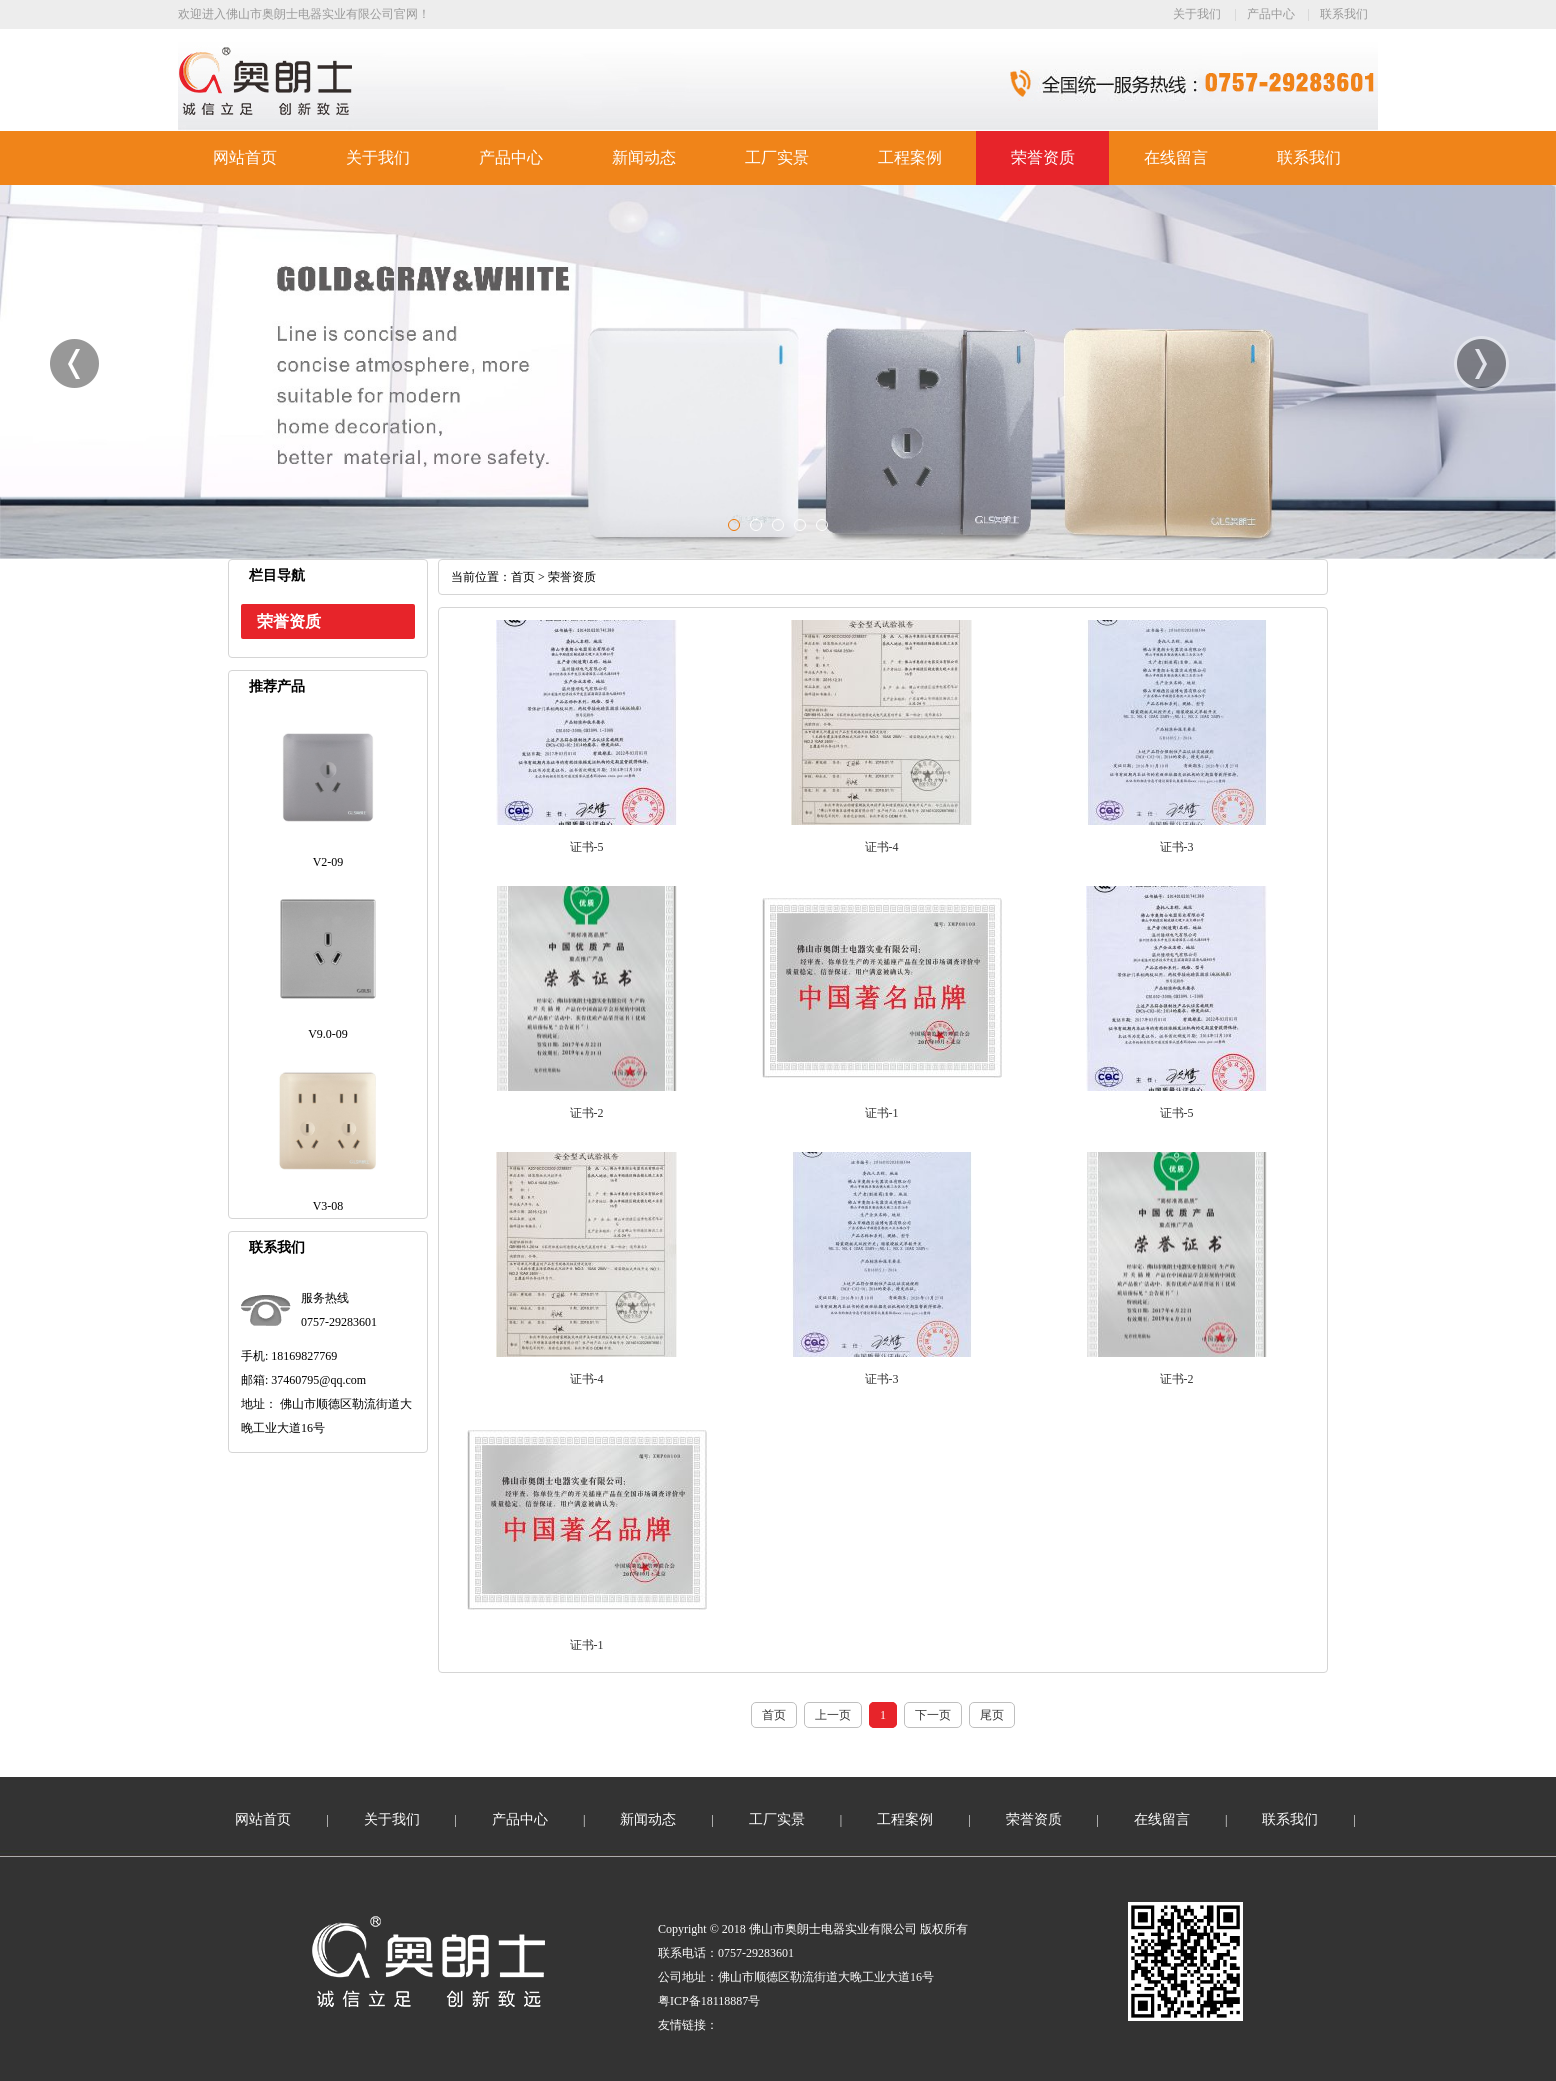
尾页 (992, 1715)
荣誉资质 (1043, 157)
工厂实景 (777, 157)
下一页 (933, 1715)
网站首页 (245, 157)
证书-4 (882, 847)
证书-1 (882, 1113)
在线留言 (1176, 157)
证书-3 (1177, 847)
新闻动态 (644, 157)
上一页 (833, 1715)
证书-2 (587, 1113)
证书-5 (587, 847)
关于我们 (1197, 14)
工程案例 (910, 157)
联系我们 (1344, 14)
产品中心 (1271, 14)
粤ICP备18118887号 (709, 2001)
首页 (523, 577)
